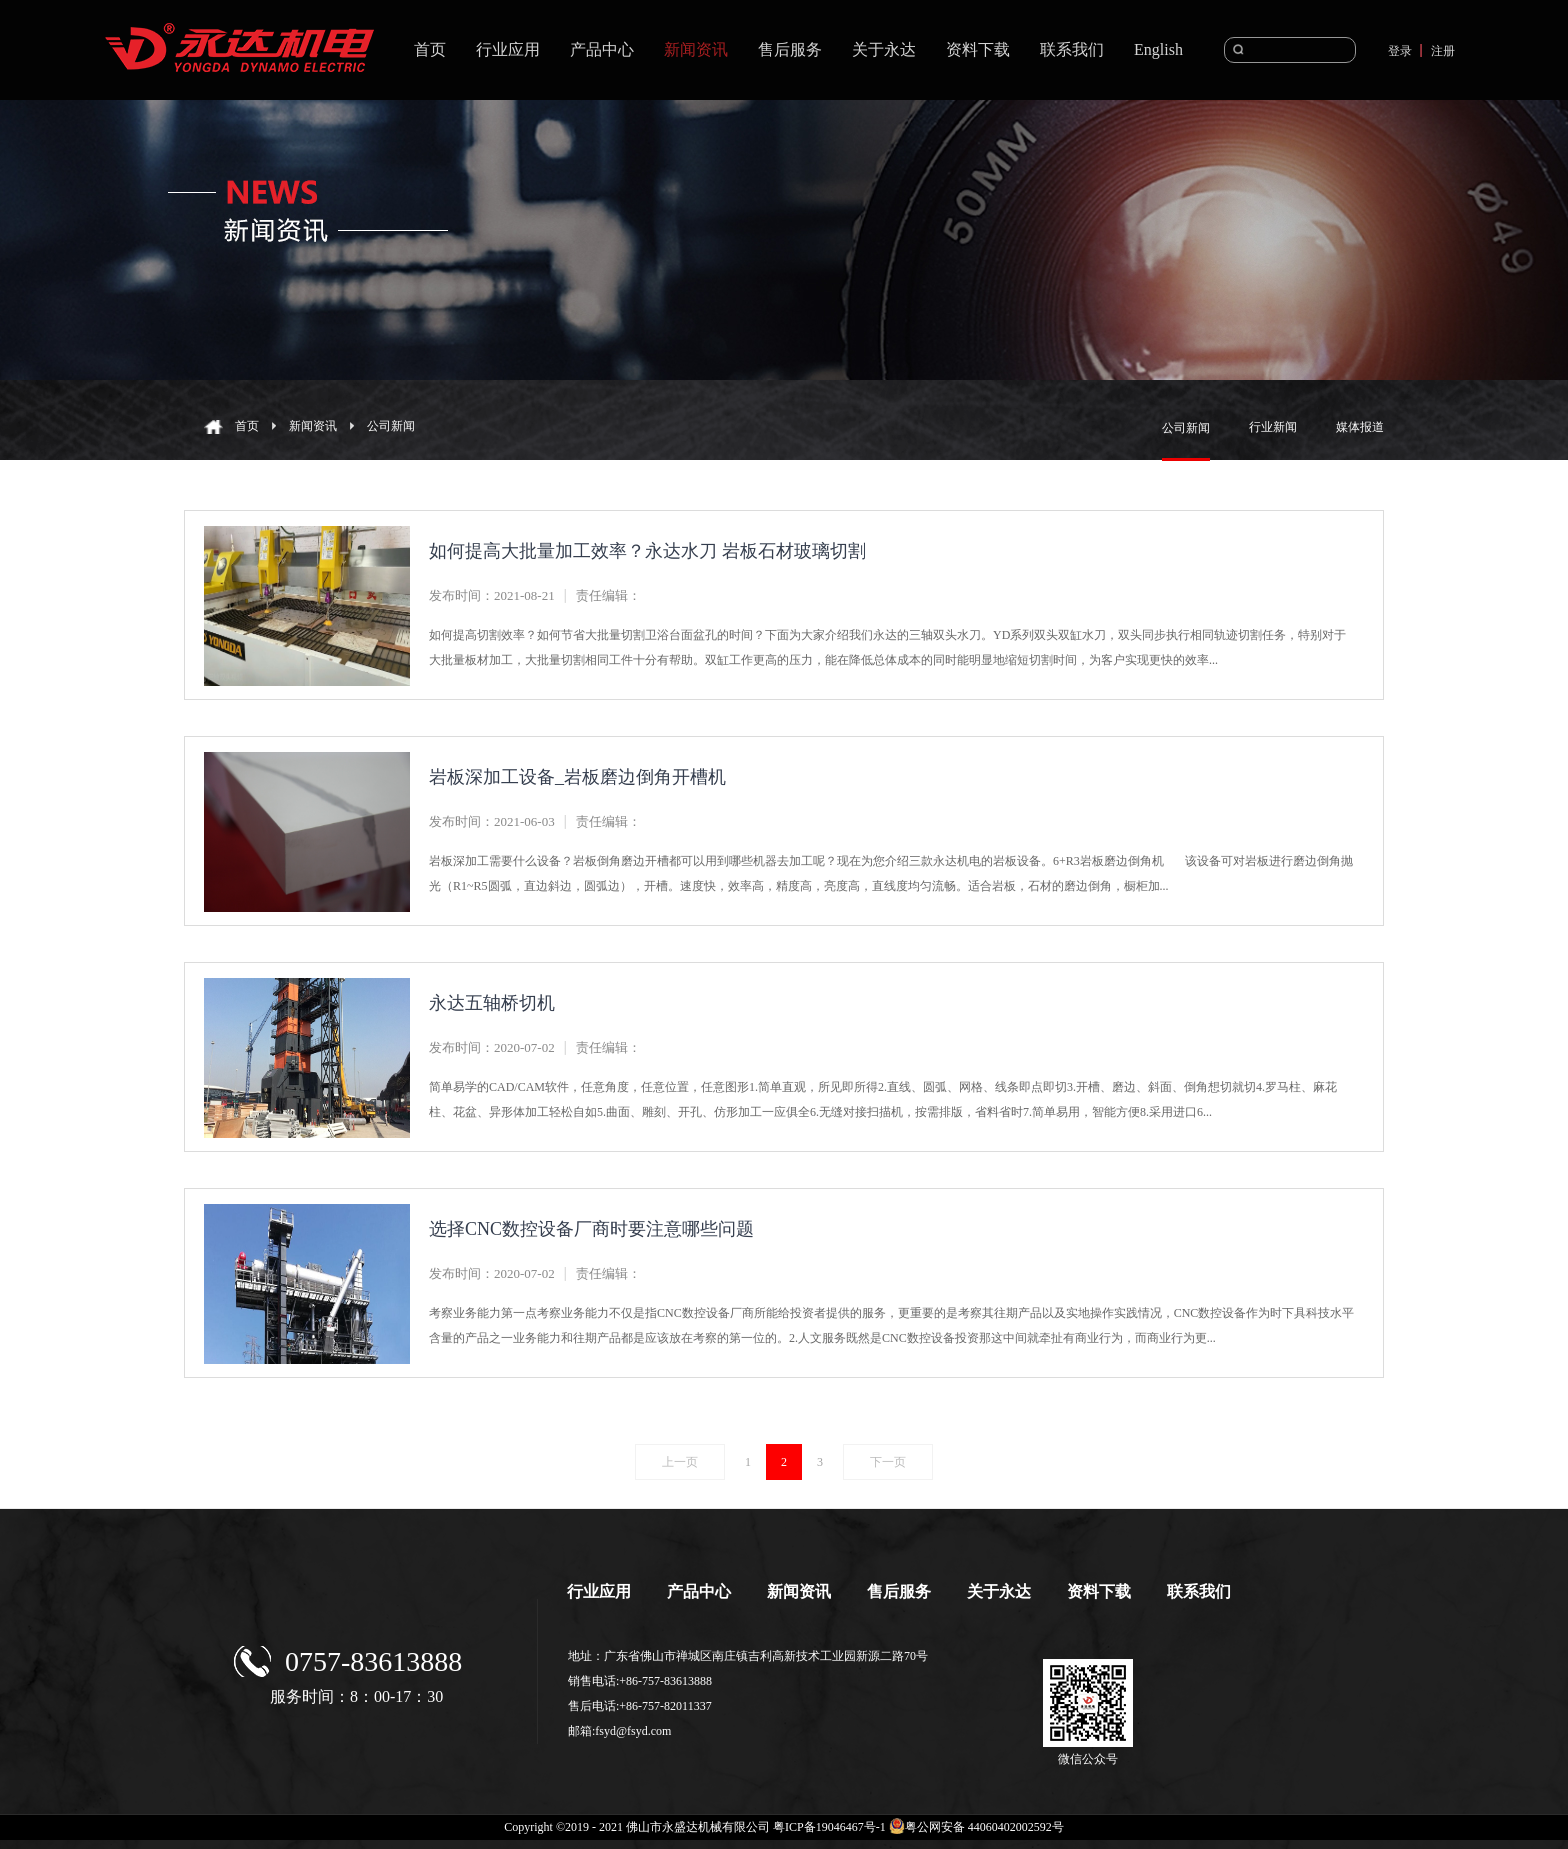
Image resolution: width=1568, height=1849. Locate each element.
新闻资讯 (313, 426)
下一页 (888, 1462)
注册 (1443, 51)
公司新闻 (391, 426)
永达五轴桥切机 (492, 1003)
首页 (430, 49)
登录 (1400, 51)
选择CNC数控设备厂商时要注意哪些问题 (591, 1229)
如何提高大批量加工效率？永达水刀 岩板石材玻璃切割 (647, 551)
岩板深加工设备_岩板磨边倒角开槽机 (577, 777)
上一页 (680, 1462)
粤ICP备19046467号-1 (829, 1827)
